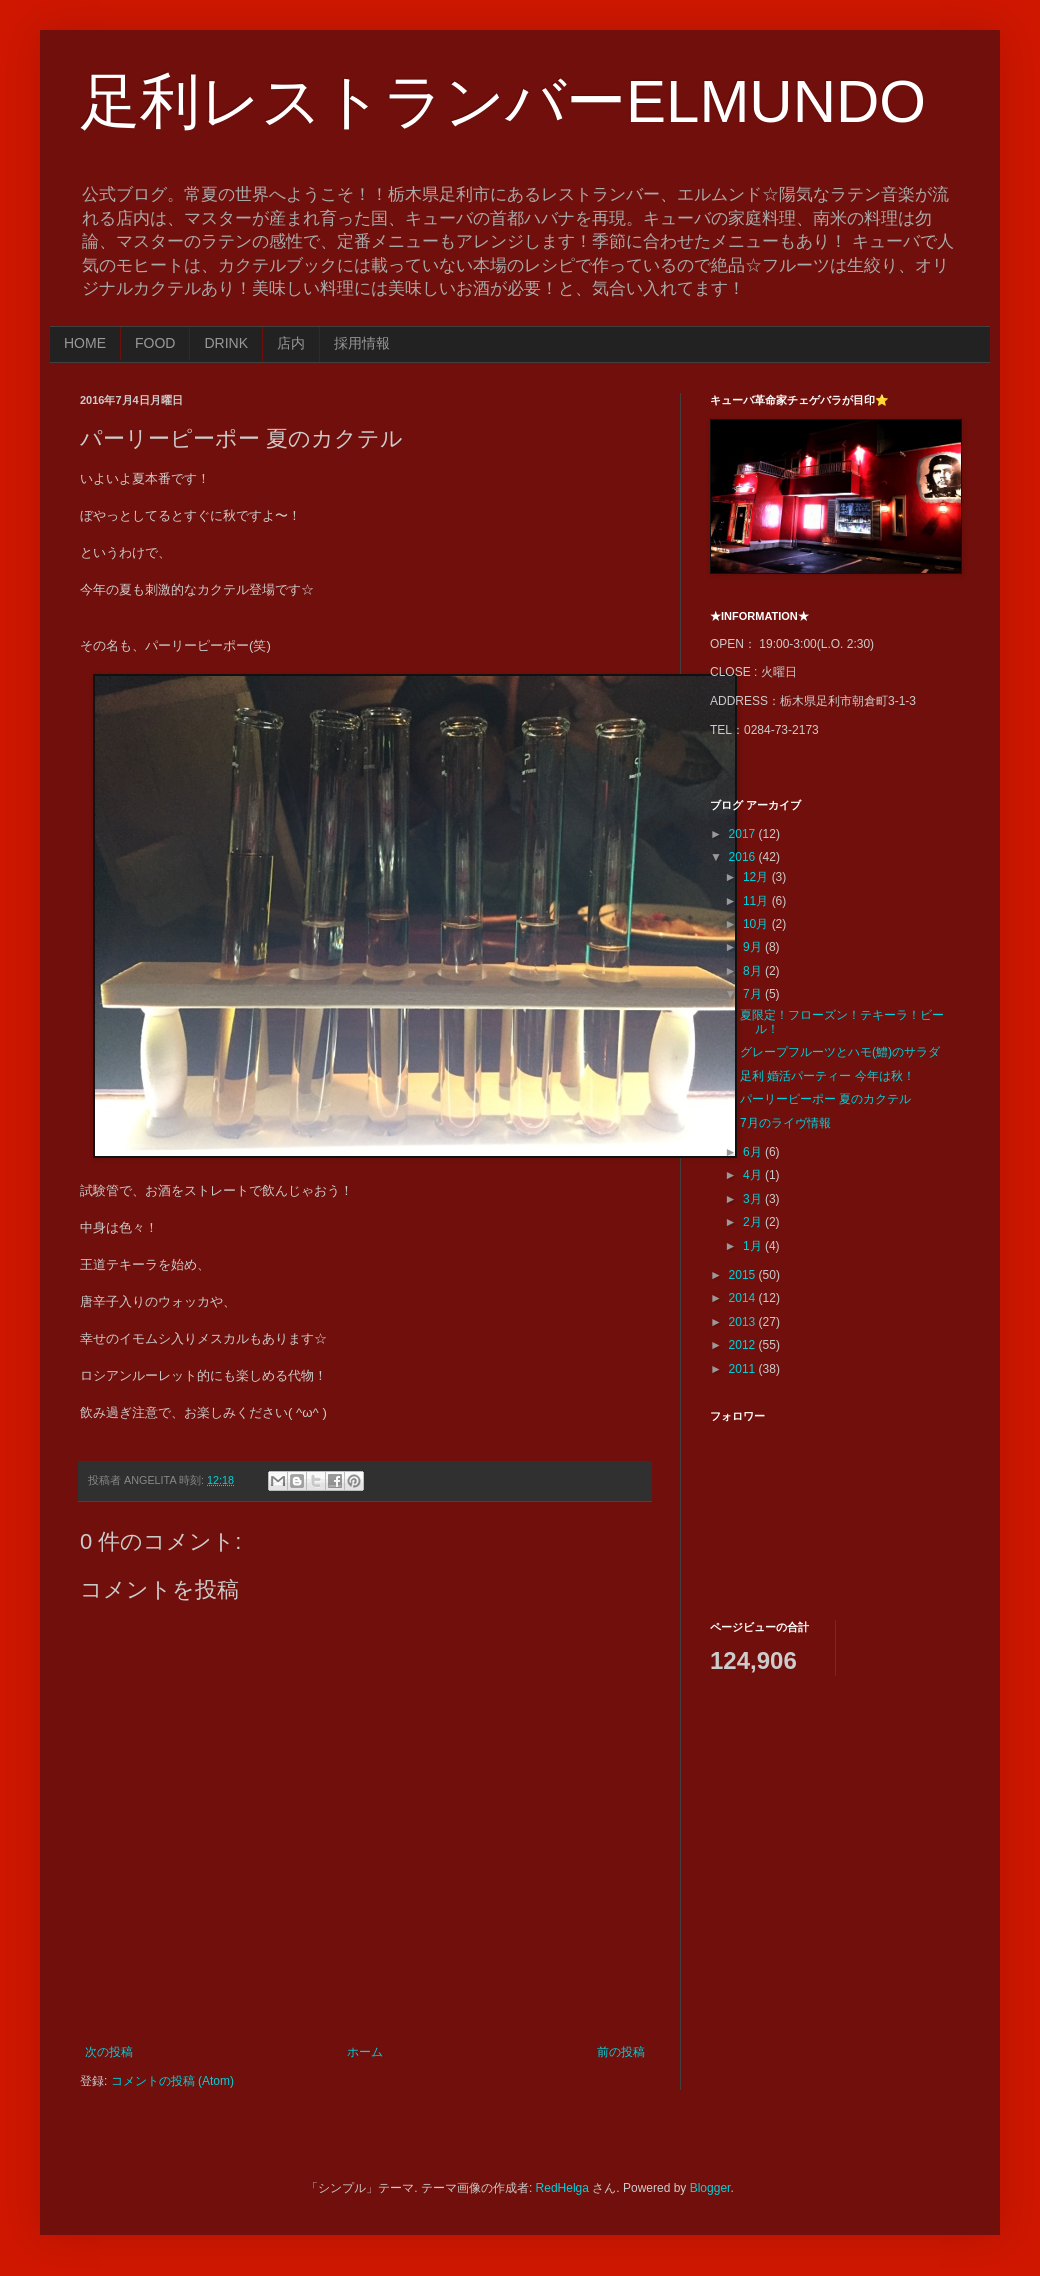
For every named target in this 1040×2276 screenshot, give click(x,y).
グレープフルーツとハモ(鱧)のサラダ (840, 1052)
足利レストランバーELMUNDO (503, 101)
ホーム (365, 2052)
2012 (744, 1345)
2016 (744, 857)
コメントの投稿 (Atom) (172, 2081)
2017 (744, 834)
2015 (744, 1275)
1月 (754, 1246)
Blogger (710, 2188)
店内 (291, 343)
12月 (757, 877)
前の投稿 (621, 2052)
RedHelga (562, 2188)
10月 (757, 924)
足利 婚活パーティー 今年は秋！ (827, 1076)
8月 (754, 971)
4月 (754, 1175)
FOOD (155, 343)
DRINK (226, 343)
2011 (744, 1369)
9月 (754, 947)
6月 (754, 1152)
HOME (85, 343)
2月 (754, 1222)
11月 (757, 901)
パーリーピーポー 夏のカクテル (825, 1099)
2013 (744, 1322)
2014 (744, 1298)
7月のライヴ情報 (785, 1123)
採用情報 (362, 343)
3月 (754, 1199)
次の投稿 (109, 2052)
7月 (754, 994)
